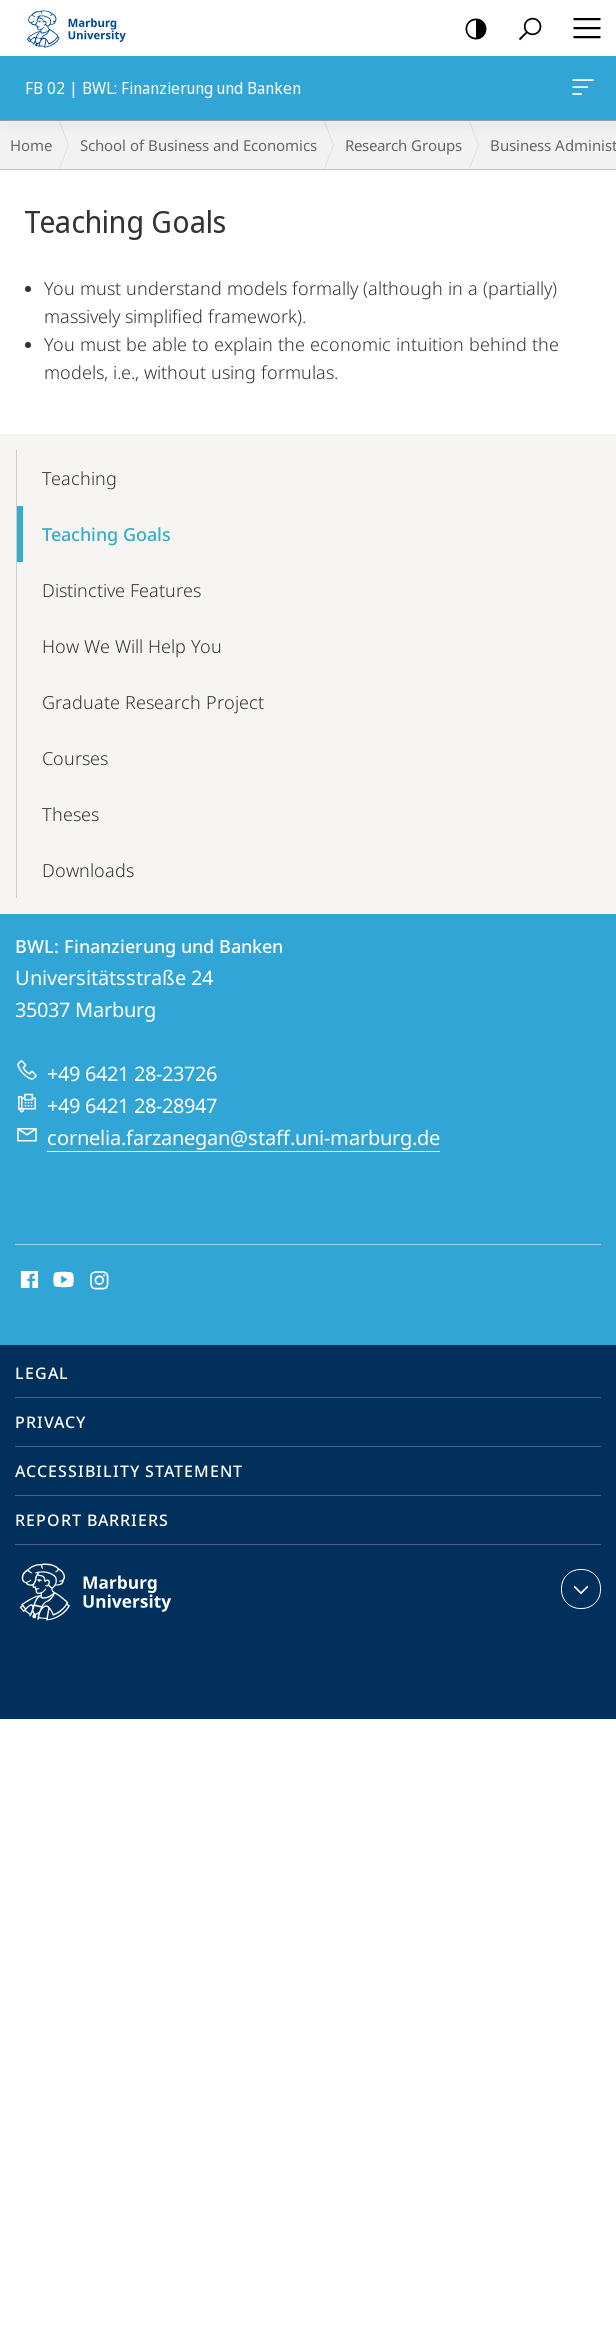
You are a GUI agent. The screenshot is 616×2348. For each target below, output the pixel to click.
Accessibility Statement (129, 1471)
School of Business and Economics (198, 145)
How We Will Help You (132, 646)
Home (31, 145)
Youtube (61, 1281)
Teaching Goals (106, 534)
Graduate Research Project (153, 702)
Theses (70, 814)
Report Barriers (92, 1520)
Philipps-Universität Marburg (117, 1608)
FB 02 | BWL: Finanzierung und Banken (581, 91)
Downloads (88, 870)
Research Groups (403, 145)
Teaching (79, 478)
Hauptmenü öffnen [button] (581, 28)
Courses (75, 758)
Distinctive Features (121, 590)
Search (523, 29)
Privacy (50, 1422)
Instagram (100, 1281)
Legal (42, 1373)
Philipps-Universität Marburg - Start (85, 28)
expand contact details (578, 1589)
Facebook (27, 1281)
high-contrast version (469, 29)
